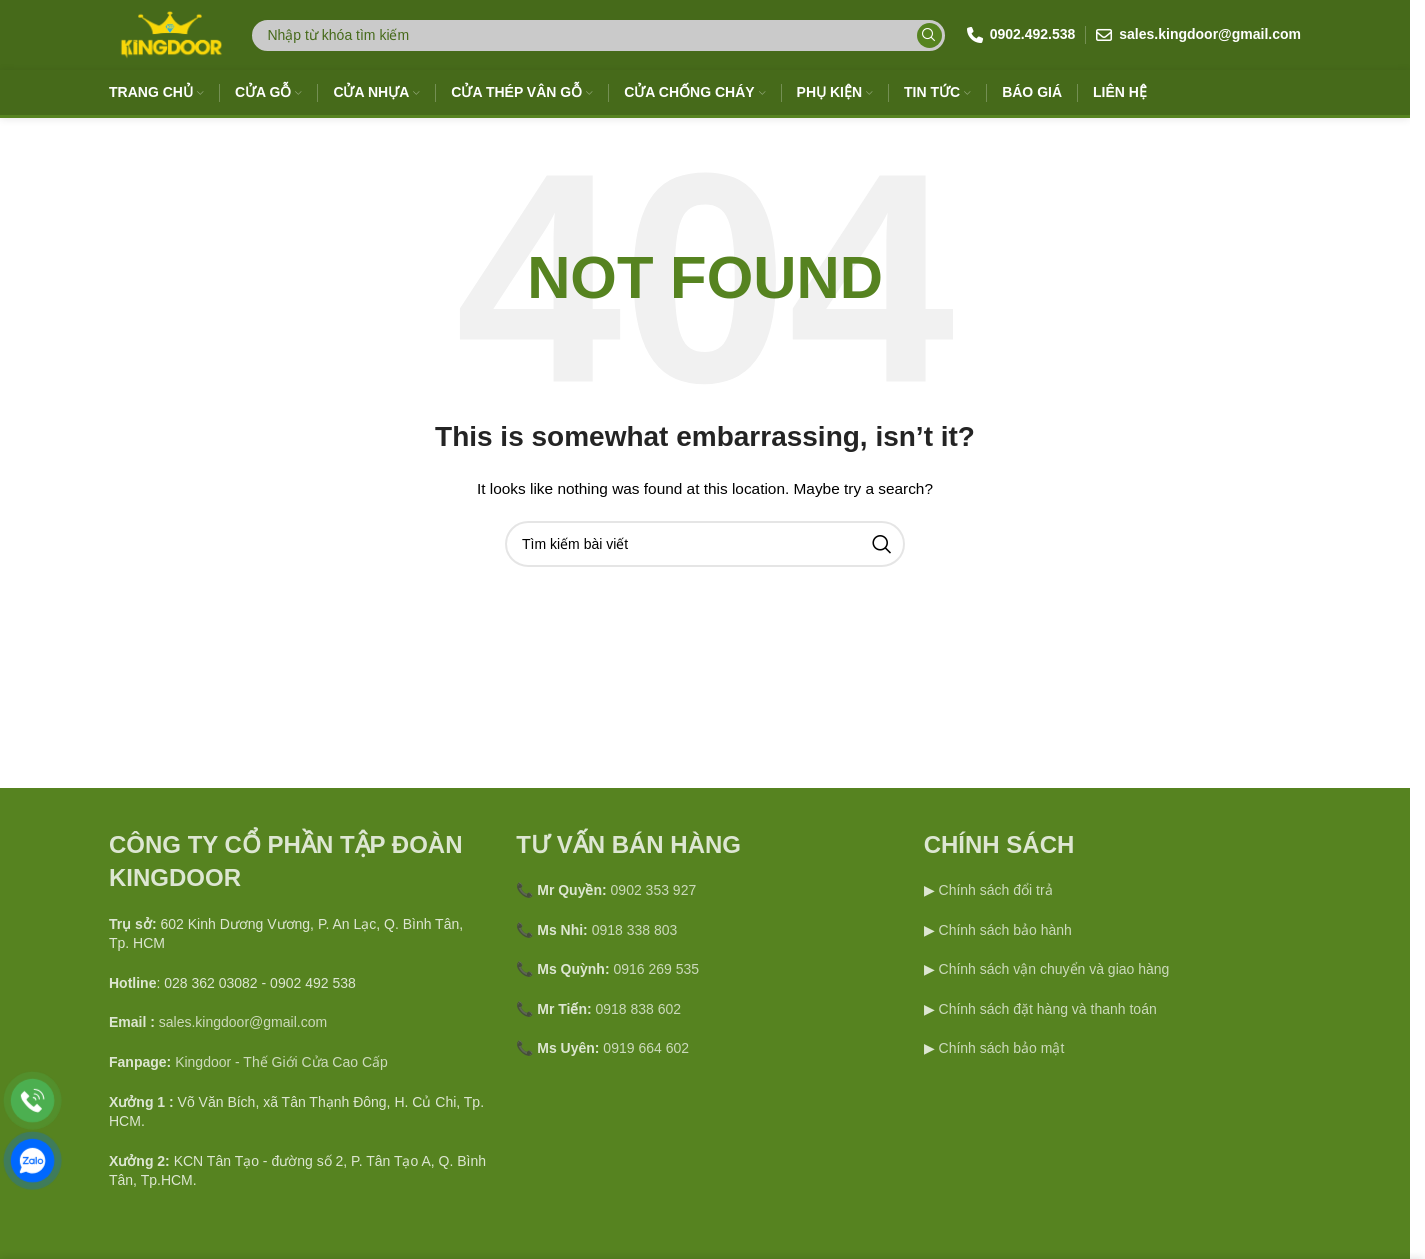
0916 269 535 (656, 969)
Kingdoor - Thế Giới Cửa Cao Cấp (281, 1062)
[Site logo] (169, 34)
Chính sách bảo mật (1002, 1048)
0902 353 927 (654, 890)
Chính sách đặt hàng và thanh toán (1048, 1009)
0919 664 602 (646, 1048)
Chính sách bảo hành (1003, 930)
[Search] (598, 35)
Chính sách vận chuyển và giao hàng (1054, 969)
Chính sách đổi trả (994, 890)
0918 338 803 (635, 930)
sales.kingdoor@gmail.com (243, 1022)
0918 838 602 (639, 1009)
